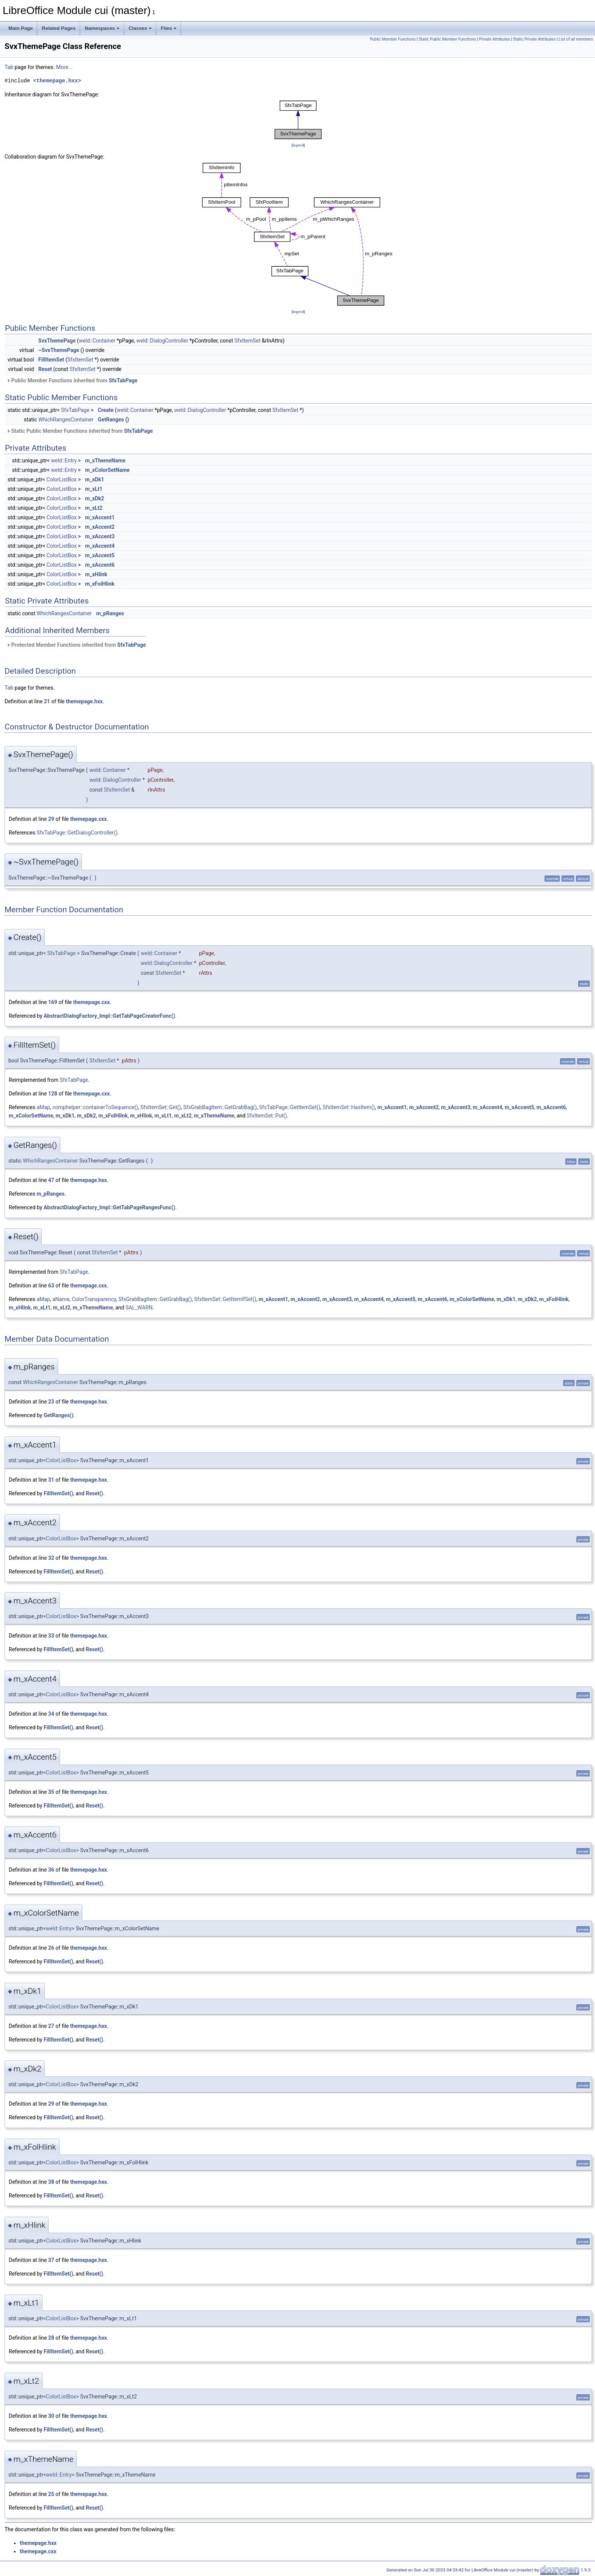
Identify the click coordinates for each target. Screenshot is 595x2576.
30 (51, 2416)
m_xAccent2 (100, 527)
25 (51, 2494)
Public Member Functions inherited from (71, 380)
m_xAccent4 (100, 546)
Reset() (94, 1493)
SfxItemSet (248, 341)
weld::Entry (64, 460)
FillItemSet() (58, 1493)
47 (51, 1180)
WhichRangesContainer (65, 419)
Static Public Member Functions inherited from (79, 431)
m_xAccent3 (100, 536)
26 (51, 1948)
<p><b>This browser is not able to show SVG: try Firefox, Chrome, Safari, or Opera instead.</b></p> (298, 120)
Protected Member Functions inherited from (76, 645)
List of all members (576, 39)
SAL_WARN (139, 1308)
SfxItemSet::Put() (267, 1116)
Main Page (20, 28)
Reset (45, 369)
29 (51, 819)
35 (51, 1792)
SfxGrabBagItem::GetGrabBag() (220, 1107)
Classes (140, 28)
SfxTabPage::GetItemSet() (289, 1107)
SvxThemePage (57, 341)
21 (47, 701)
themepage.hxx (57, 80)
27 (51, 2026)
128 (52, 1094)
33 (51, 1636)
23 (51, 1402)
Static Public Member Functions (447, 39)
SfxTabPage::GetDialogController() (76, 833)
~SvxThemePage (58, 350)
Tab (9, 67)
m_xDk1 (94, 479)
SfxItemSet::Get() (160, 1107)
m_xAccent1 (100, 517)
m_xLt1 (93, 489)
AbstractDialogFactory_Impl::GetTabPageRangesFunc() (109, 1207)
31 (51, 1480)
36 (51, 1870)
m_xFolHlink (99, 584)
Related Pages (59, 28)
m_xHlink (96, 574)
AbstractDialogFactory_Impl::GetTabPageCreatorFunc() (109, 1016)
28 (51, 2338)
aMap (43, 1107)
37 (51, 2260)
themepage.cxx (88, 819)
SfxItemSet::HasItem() (349, 1107)
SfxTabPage (123, 380)
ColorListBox (62, 479)
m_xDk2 (94, 498)
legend (298, 145)
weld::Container (97, 341)
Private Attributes (494, 39)
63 (51, 1285)
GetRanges (111, 419)
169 (52, 1002)
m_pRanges (110, 613)
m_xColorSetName (107, 470)
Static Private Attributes (534, 39)
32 (51, 1558)
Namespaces (102, 28)
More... (64, 67)
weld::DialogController (162, 341)
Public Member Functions (393, 39)
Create (106, 410)
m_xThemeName (105, 460)
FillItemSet (51, 360)
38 (51, 2182)
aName (60, 1299)
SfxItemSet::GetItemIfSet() (225, 1299)
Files (169, 28)
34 (51, 1714)
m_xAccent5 (100, 555)
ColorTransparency (94, 1299)
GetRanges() (59, 1415)
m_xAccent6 (100, 565)
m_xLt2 (93, 508)
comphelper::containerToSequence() (95, 1107)
